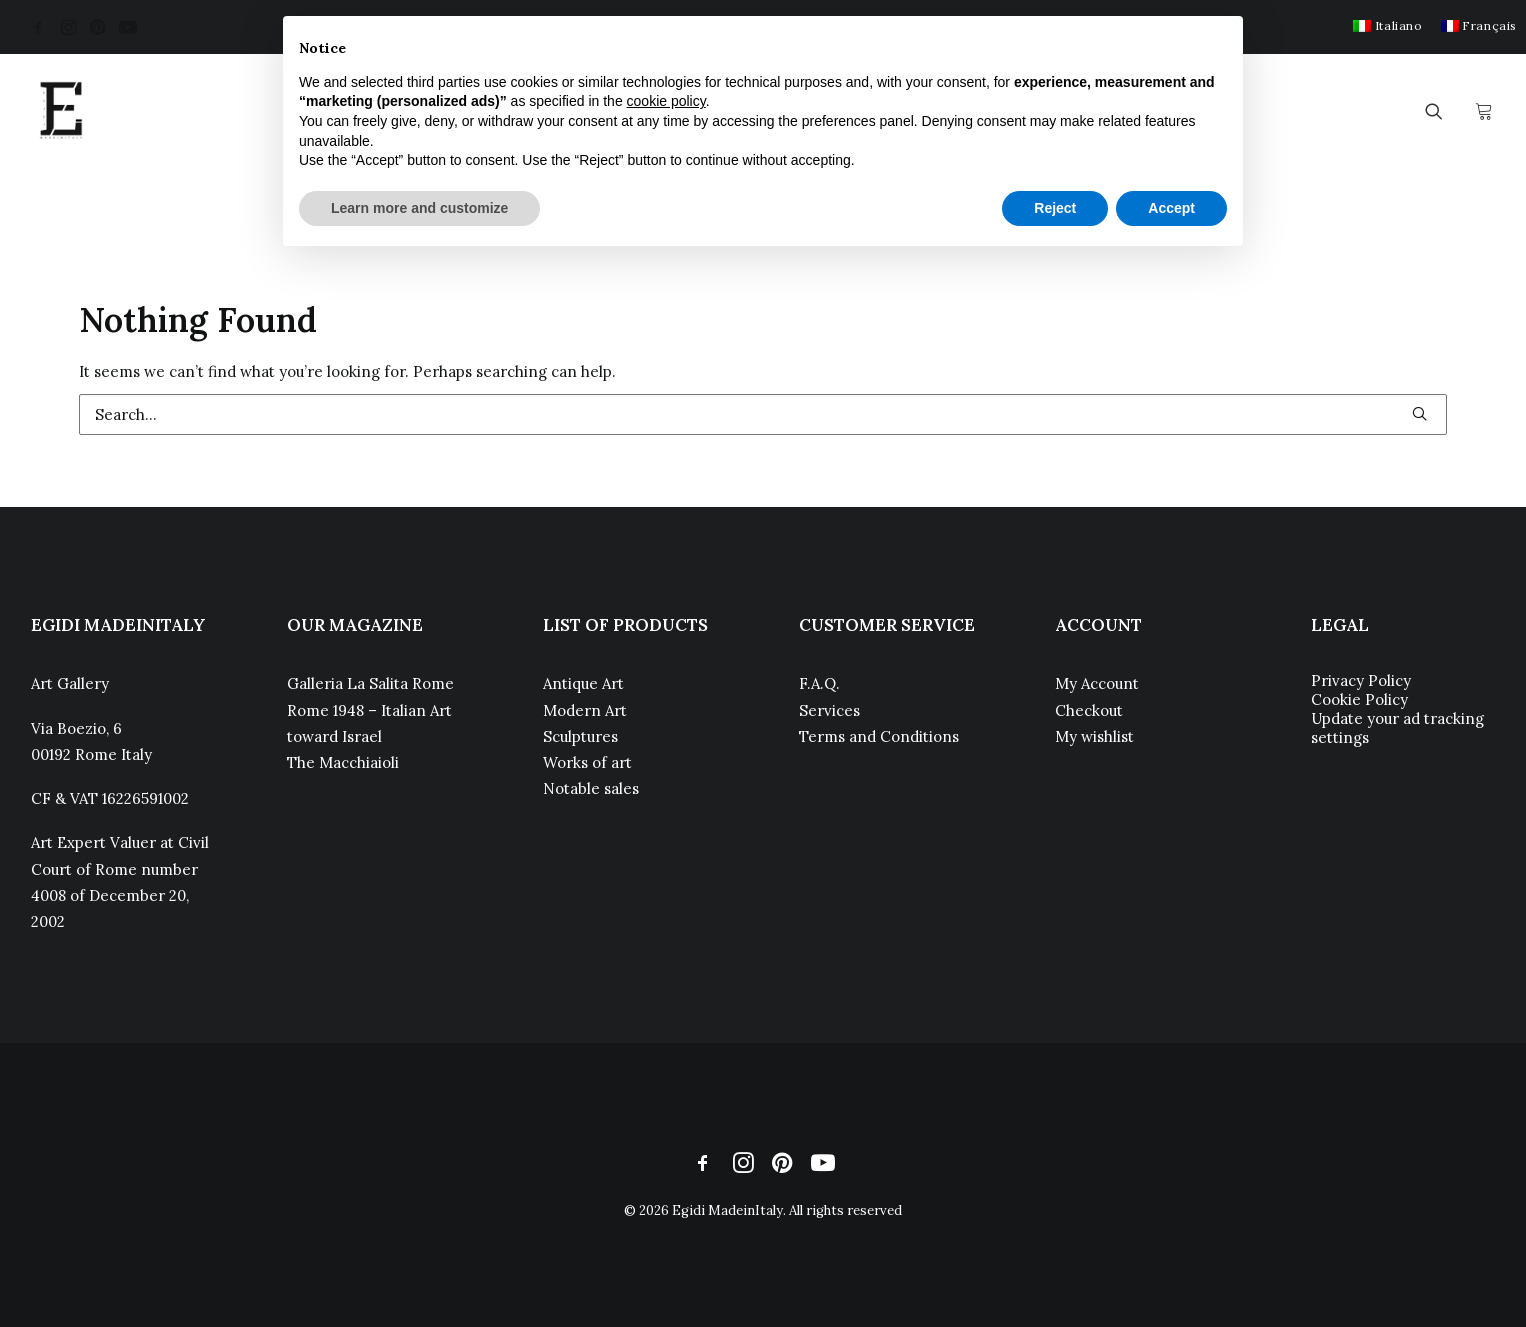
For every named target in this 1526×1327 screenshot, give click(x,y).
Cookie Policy (1359, 699)
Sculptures (580, 736)
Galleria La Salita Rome (370, 683)
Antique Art (583, 683)
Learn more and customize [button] (419, 208)
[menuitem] (1387, 25)
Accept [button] (1171, 208)
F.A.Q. (819, 683)
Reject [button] (1055, 208)
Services (829, 710)
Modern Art (585, 710)
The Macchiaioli (343, 762)
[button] (38, 27)
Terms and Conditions (879, 736)
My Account (1097, 683)
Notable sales (591, 788)
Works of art (587, 762)
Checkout (1089, 710)
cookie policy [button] (666, 101)
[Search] (763, 414)
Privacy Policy (1361, 680)
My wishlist (1094, 736)
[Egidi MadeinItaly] (61, 111)
